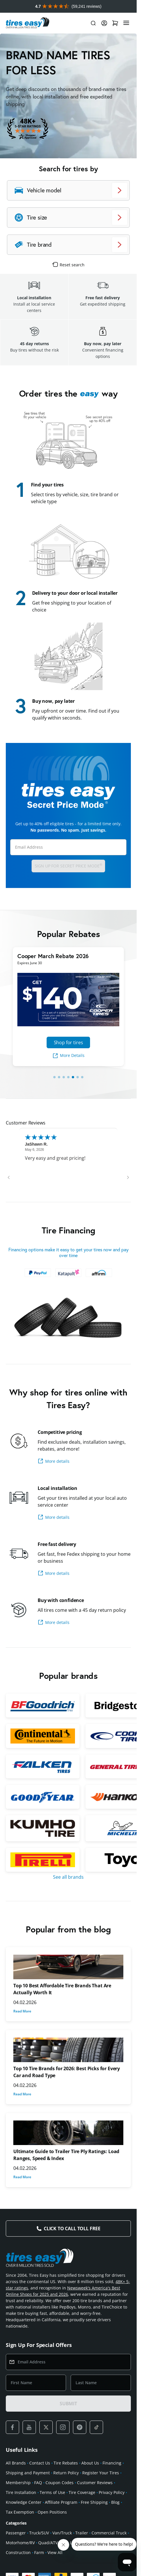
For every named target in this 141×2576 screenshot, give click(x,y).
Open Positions (52, 2512)
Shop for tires (68, 1042)
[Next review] (128, 1177)
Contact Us (39, 2463)
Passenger (16, 2533)
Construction (18, 2552)
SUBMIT (68, 2403)
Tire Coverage (82, 2492)
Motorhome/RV (20, 2542)
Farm (39, 2552)
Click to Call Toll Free (72, 2228)
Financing (111, 2463)
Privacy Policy (111, 2492)
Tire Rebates (66, 2463)
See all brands (68, 1877)
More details (53, 1461)
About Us (90, 2463)
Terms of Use (52, 2492)
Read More (22, 2011)
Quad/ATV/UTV (52, 2542)
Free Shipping (94, 2502)
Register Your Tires (100, 2472)
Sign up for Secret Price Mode (68, 866)
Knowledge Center (23, 2502)
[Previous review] (9, 1177)
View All (55, 2552)
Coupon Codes (59, 2482)
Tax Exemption (20, 2512)
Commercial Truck (109, 2533)
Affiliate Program (61, 2502)
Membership (18, 2482)
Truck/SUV (39, 2533)
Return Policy (66, 2472)
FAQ (38, 2482)
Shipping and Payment (28, 2472)
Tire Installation (21, 2492)
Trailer (81, 2533)
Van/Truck (62, 2533)
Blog (115, 2502)
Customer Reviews (95, 2482)
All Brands (16, 2463)
